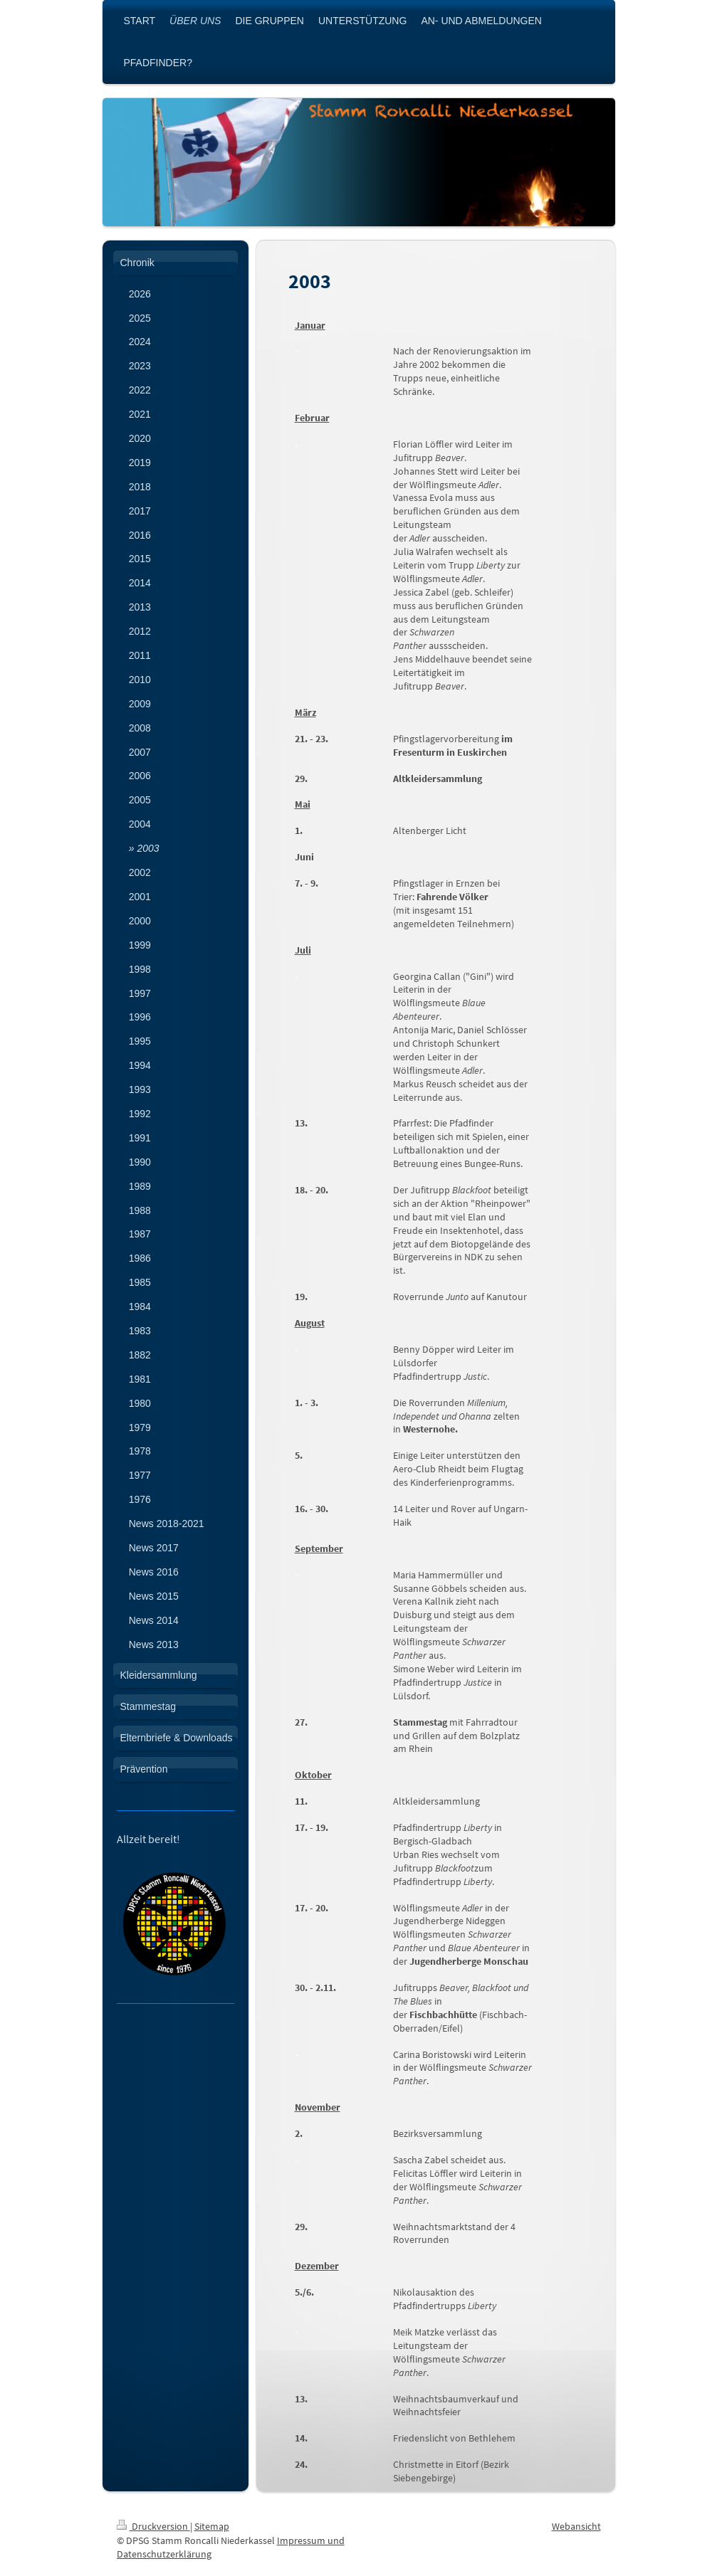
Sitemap (211, 2526)
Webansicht (576, 2526)
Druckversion (153, 2526)
